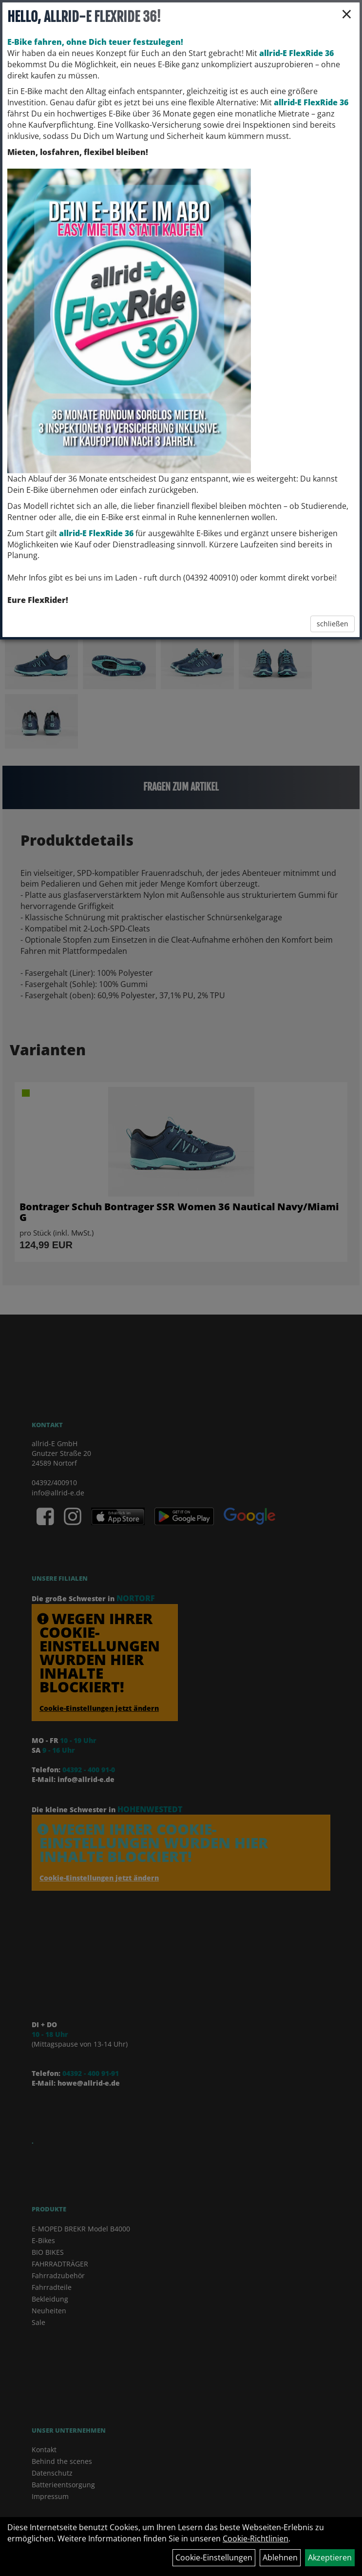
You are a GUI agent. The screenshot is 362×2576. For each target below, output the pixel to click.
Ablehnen (280, 2557)
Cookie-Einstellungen (213, 2557)
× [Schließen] (346, 13)
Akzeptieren (330, 2557)
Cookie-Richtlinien (255, 2538)
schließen (332, 623)
